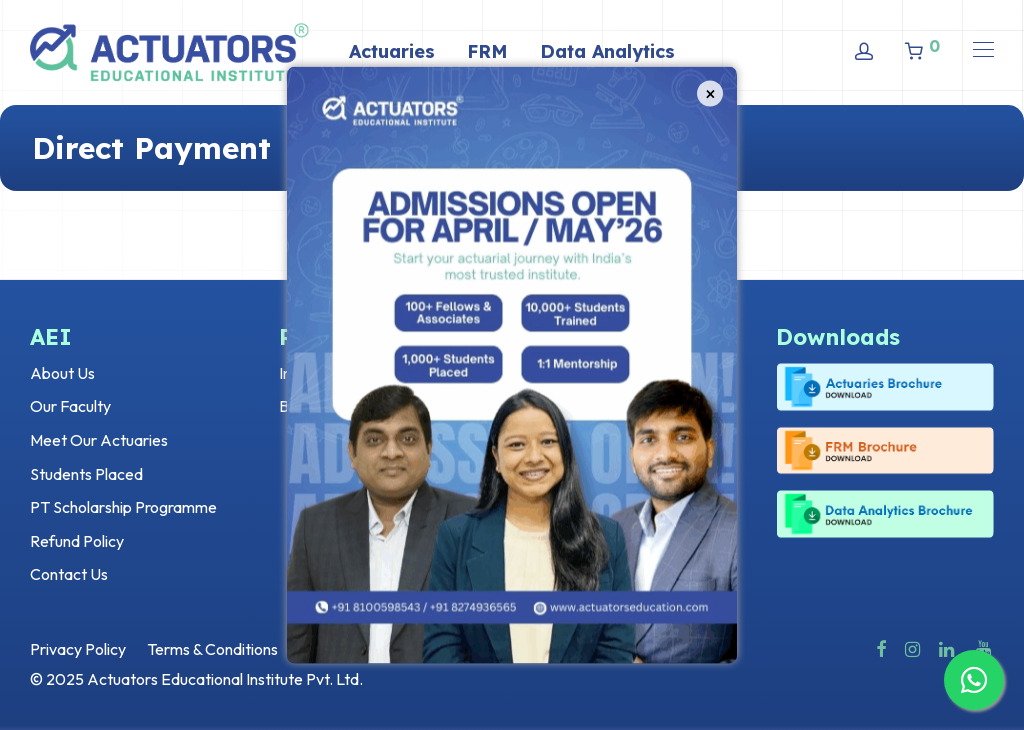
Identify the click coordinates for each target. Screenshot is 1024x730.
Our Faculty (70, 406)
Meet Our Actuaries (99, 440)
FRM (487, 51)
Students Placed (86, 474)
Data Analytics (607, 51)
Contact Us (69, 574)
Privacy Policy (78, 649)
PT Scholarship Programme (123, 507)
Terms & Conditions (212, 649)
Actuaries (392, 51)
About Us (62, 373)
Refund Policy (77, 541)
